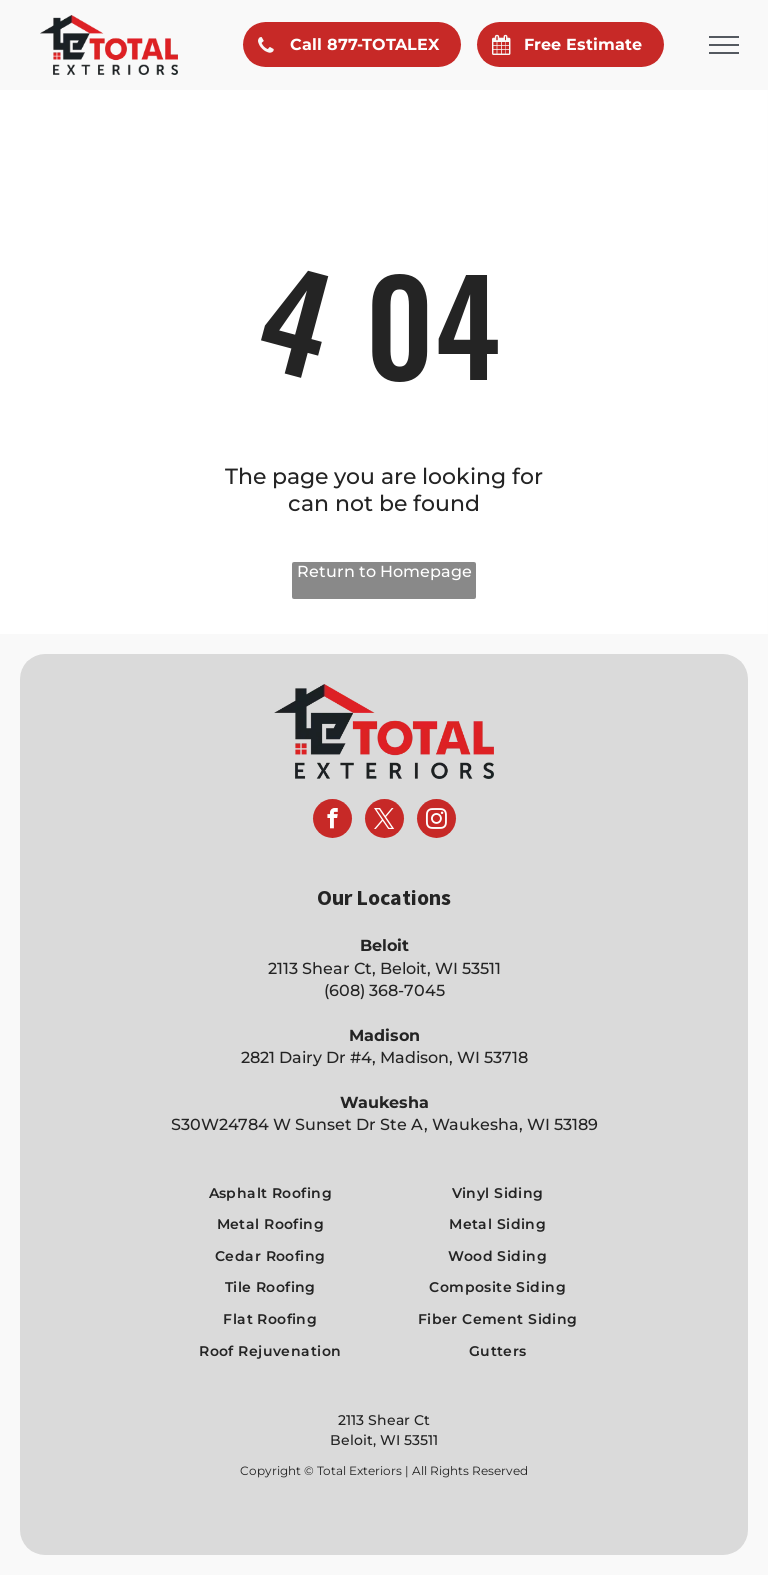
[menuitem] (270, 1193)
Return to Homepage (384, 571)
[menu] (724, 45)
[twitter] (384, 821)
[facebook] (332, 821)
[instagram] (436, 821)
